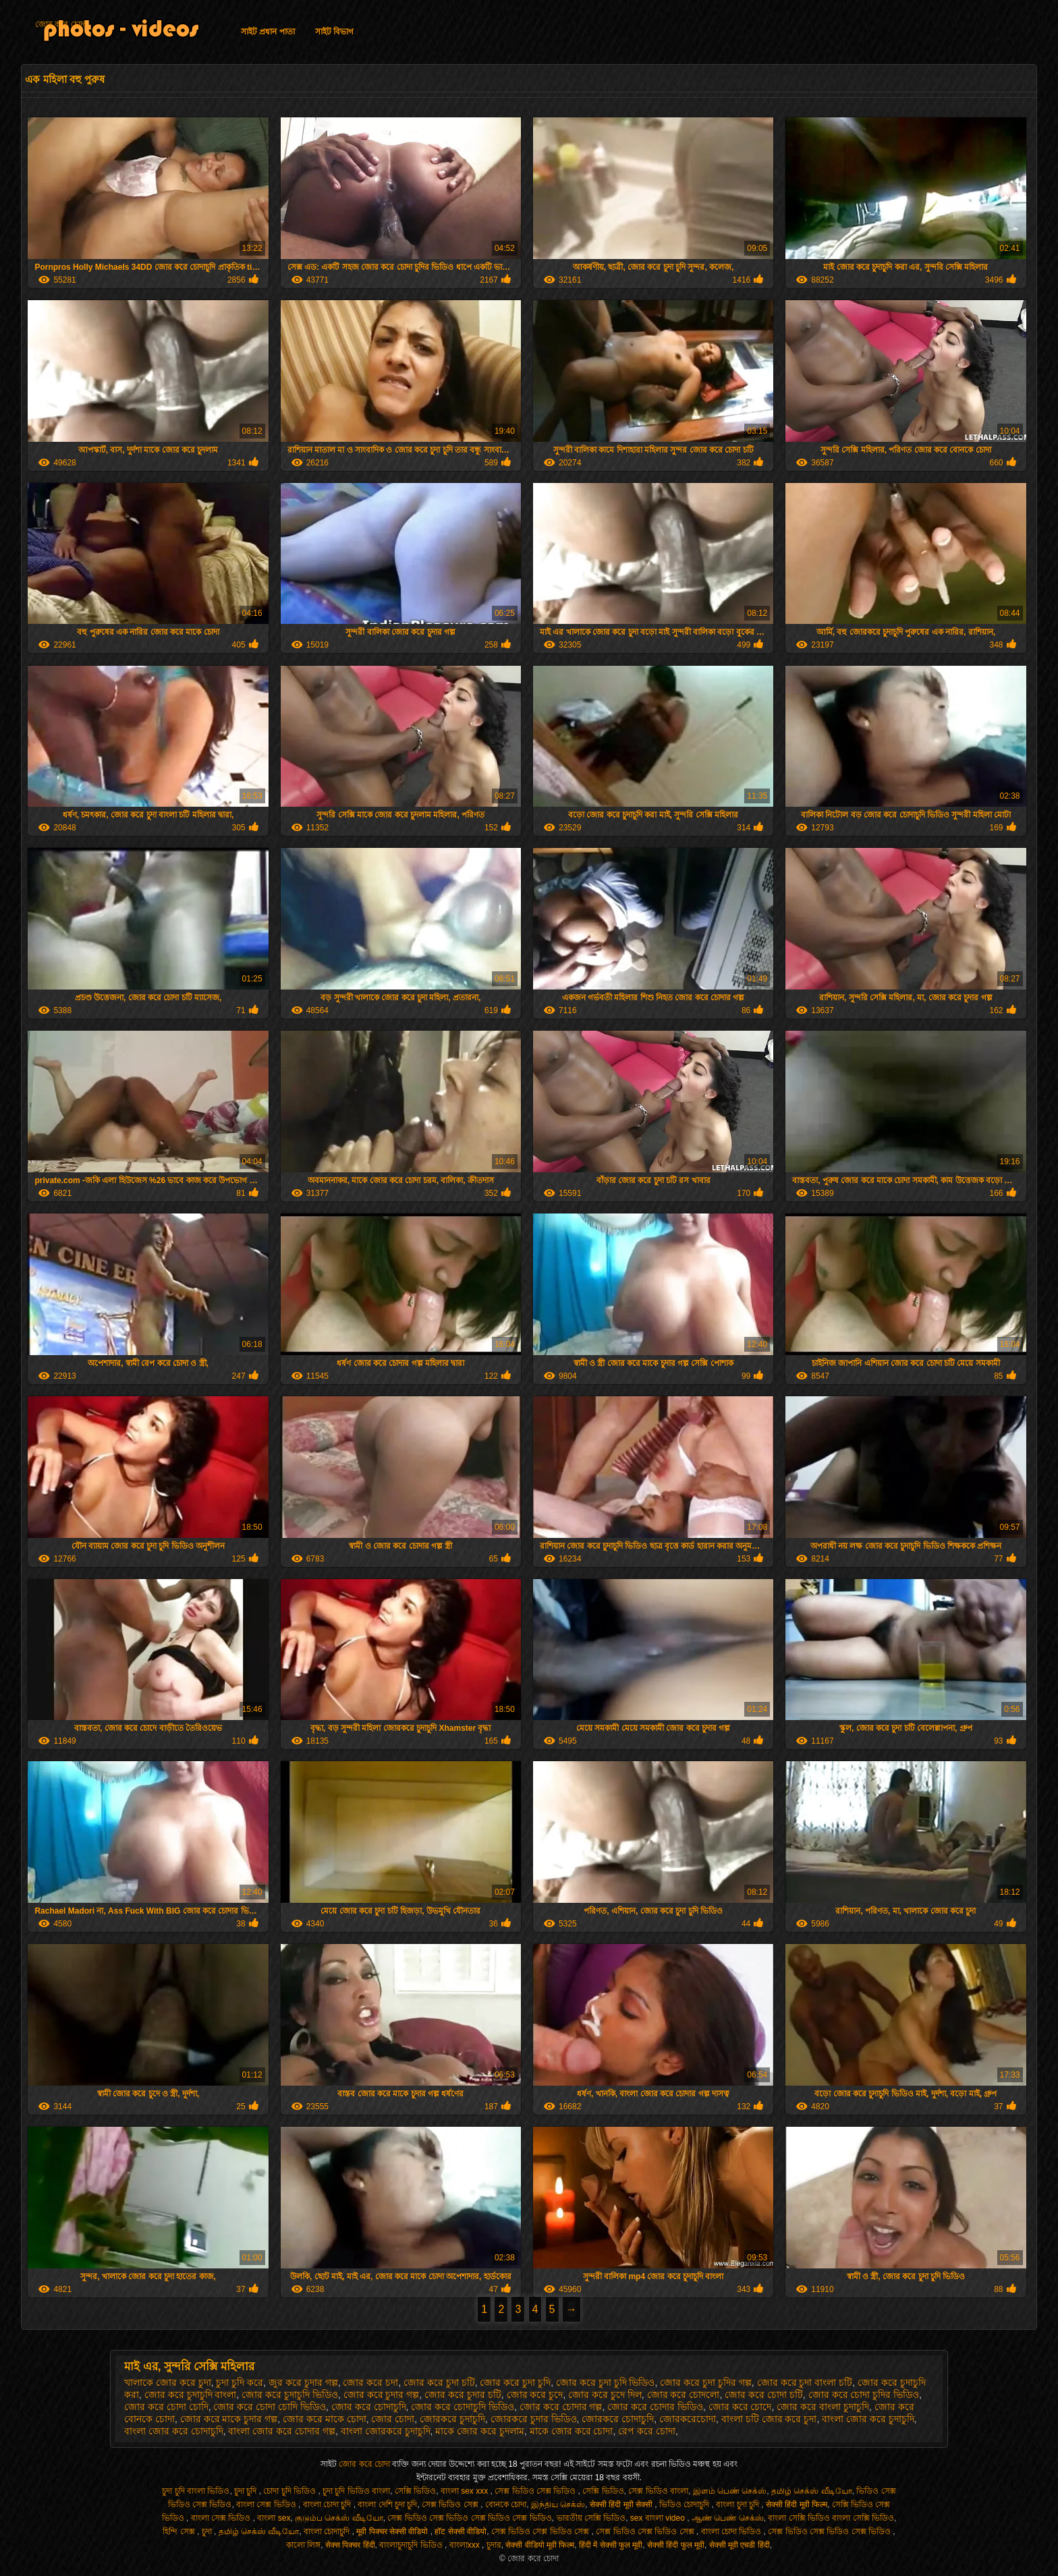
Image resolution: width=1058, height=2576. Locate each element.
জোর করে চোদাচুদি (368, 2406)
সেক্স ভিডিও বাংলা (658, 2491)
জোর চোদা (392, 2418)
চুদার (493, 2545)
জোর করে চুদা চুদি (515, 2382)
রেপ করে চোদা (646, 2431)
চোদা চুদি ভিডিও (290, 2491)
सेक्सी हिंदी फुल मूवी (675, 2545)
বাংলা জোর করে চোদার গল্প (281, 2431)
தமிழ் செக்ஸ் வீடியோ (811, 2491)
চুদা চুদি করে (239, 2382)
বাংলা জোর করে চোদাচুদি (173, 2431)
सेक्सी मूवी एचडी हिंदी (739, 2545)
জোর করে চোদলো (683, 2394)
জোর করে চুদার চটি (462, 2394)
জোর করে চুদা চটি (439, 2382)
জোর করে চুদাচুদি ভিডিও (290, 2394)
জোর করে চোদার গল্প (561, 2406)
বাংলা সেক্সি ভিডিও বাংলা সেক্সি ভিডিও (831, 2518)
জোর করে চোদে (740, 2406)
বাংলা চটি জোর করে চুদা (769, 2418)
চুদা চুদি (246, 2491)
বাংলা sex (273, 2518)
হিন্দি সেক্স (180, 2531)
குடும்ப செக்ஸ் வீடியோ (339, 2518)
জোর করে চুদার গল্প (381, 2394)
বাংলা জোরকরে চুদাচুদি (385, 2431)
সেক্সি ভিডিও (415, 2491)
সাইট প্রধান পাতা (268, 31)
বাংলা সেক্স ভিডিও (267, 2504)
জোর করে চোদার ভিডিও (655, 2406)
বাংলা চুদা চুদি (738, 2504)
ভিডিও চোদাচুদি (685, 2504)
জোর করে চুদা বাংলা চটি (805, 2382)
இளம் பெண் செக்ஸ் (730, 2491)
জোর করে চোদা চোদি (166, 2406)
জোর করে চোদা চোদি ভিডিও (269, 2406)
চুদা (208, 2531)
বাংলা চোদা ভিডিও (732, 2531)
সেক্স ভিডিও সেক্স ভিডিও (536, 2491)
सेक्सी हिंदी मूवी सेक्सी (622, 2504)
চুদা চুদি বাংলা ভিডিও (195, 2491)
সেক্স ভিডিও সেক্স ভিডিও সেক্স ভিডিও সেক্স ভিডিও (469, 2518)
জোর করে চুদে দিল (605, 2394)
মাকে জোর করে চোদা (571, 2431)
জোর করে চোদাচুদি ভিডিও (462, 2406)
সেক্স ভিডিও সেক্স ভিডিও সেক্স (541, 2531)
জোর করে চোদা (60, 24)
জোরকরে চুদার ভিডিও (534, 2418)
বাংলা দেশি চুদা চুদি (387, 2504)
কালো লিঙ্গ (303, 2545)
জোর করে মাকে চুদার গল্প (229, 2418)
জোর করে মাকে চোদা (324, 2418)
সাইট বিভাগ (334, 31)
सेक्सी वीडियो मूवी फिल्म (539, 2545)
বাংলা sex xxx (466, 2491)
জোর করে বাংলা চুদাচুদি (823, 2406)
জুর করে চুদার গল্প (303, 2382)
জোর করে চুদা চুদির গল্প (706, 2382)
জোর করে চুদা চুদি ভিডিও (605, 2382)
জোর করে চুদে (535, 2394)
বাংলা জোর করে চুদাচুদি (868, 2418)
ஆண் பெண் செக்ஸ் (728, 2518)
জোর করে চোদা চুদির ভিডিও (864, 2394)
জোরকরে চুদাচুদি (452, 2418)
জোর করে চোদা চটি (764, 2394)
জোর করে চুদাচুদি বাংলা (190, 2394)
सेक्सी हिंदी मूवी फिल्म (796, 2504)
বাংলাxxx (465, 2545)
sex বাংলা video (658, 2518)
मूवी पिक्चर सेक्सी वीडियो (393, 2531)
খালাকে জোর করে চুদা (167, 2382)
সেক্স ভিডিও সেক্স (451, 2504)
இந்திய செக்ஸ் (558, 2504)
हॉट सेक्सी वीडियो (460, 2531)
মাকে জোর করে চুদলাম (479, 2431)
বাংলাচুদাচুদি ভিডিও (412, 2545)
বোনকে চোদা (505, 2504)
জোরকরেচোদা (687, 2418)
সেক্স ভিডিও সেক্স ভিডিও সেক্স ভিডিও (830, 2531)
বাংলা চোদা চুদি (328, 2504)
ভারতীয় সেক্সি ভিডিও (591, 2518)
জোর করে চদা (370, 2382)
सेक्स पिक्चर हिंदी (350, 2545)
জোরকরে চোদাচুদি (618, 2418)
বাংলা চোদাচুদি (328, 2531)
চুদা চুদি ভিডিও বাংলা (356, 2491)
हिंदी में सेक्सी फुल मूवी (610, 2545)
